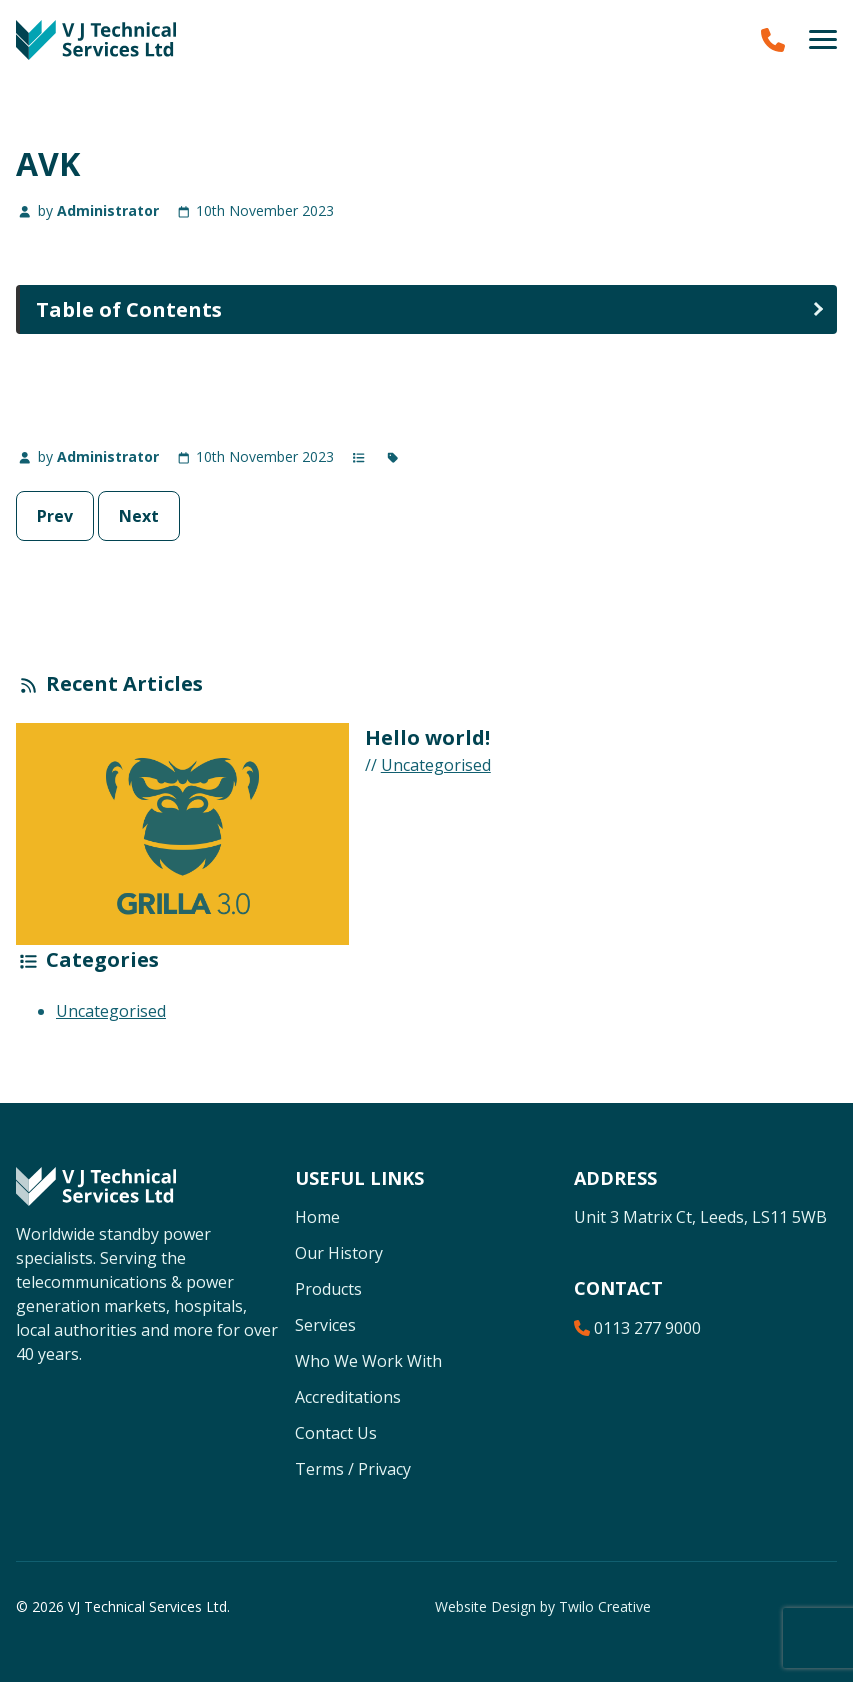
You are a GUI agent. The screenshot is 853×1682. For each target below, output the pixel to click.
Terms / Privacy (353, 1469)
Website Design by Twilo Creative (543, 1606)
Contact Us (336, 1433)
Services (325, 1325)
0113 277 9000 (637, 1328)
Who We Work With (368, 1361)
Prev (55, 516)
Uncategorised (436, 765)
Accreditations (348, 1397)
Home (317, 1217)
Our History (339, 1253)
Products (328, 1289)
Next (139, 516)
